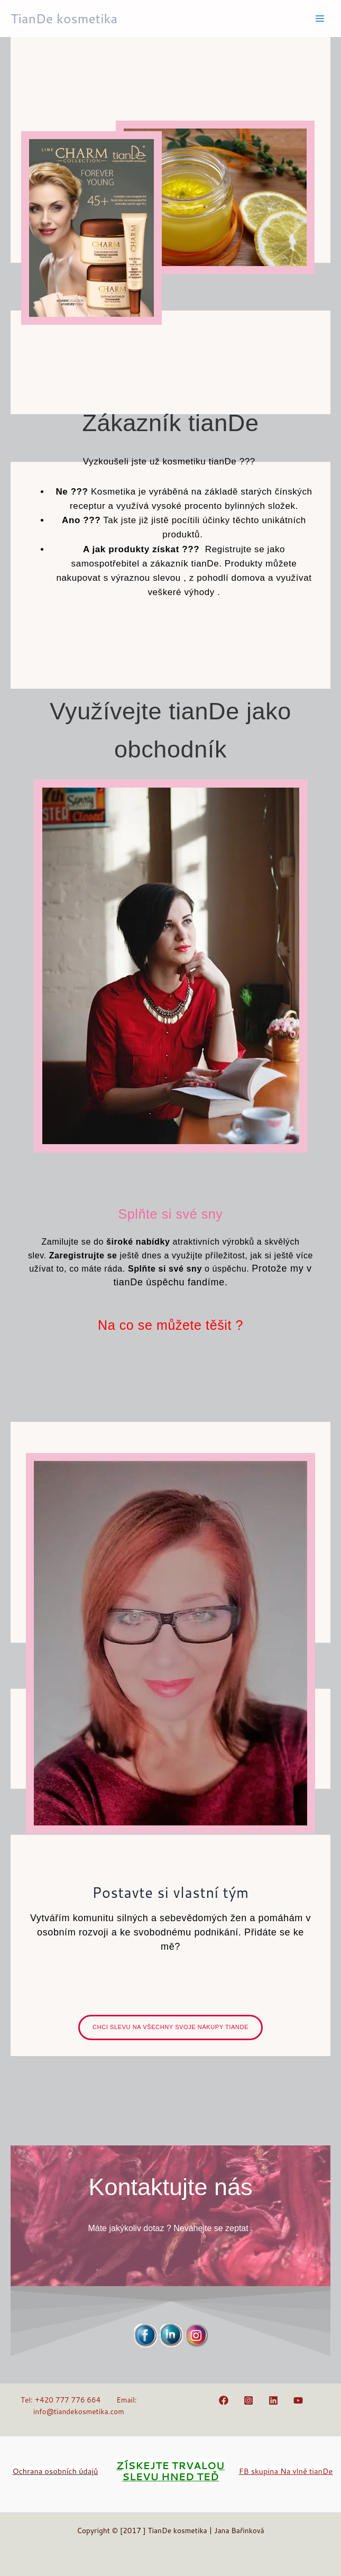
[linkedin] (274, 2400)
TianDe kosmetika (64, 18)
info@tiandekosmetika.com (78, 2411)
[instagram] (250, 2400)
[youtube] (299, 2400)
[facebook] (225, 2400)
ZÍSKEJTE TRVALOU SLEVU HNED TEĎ (170, 2471)
